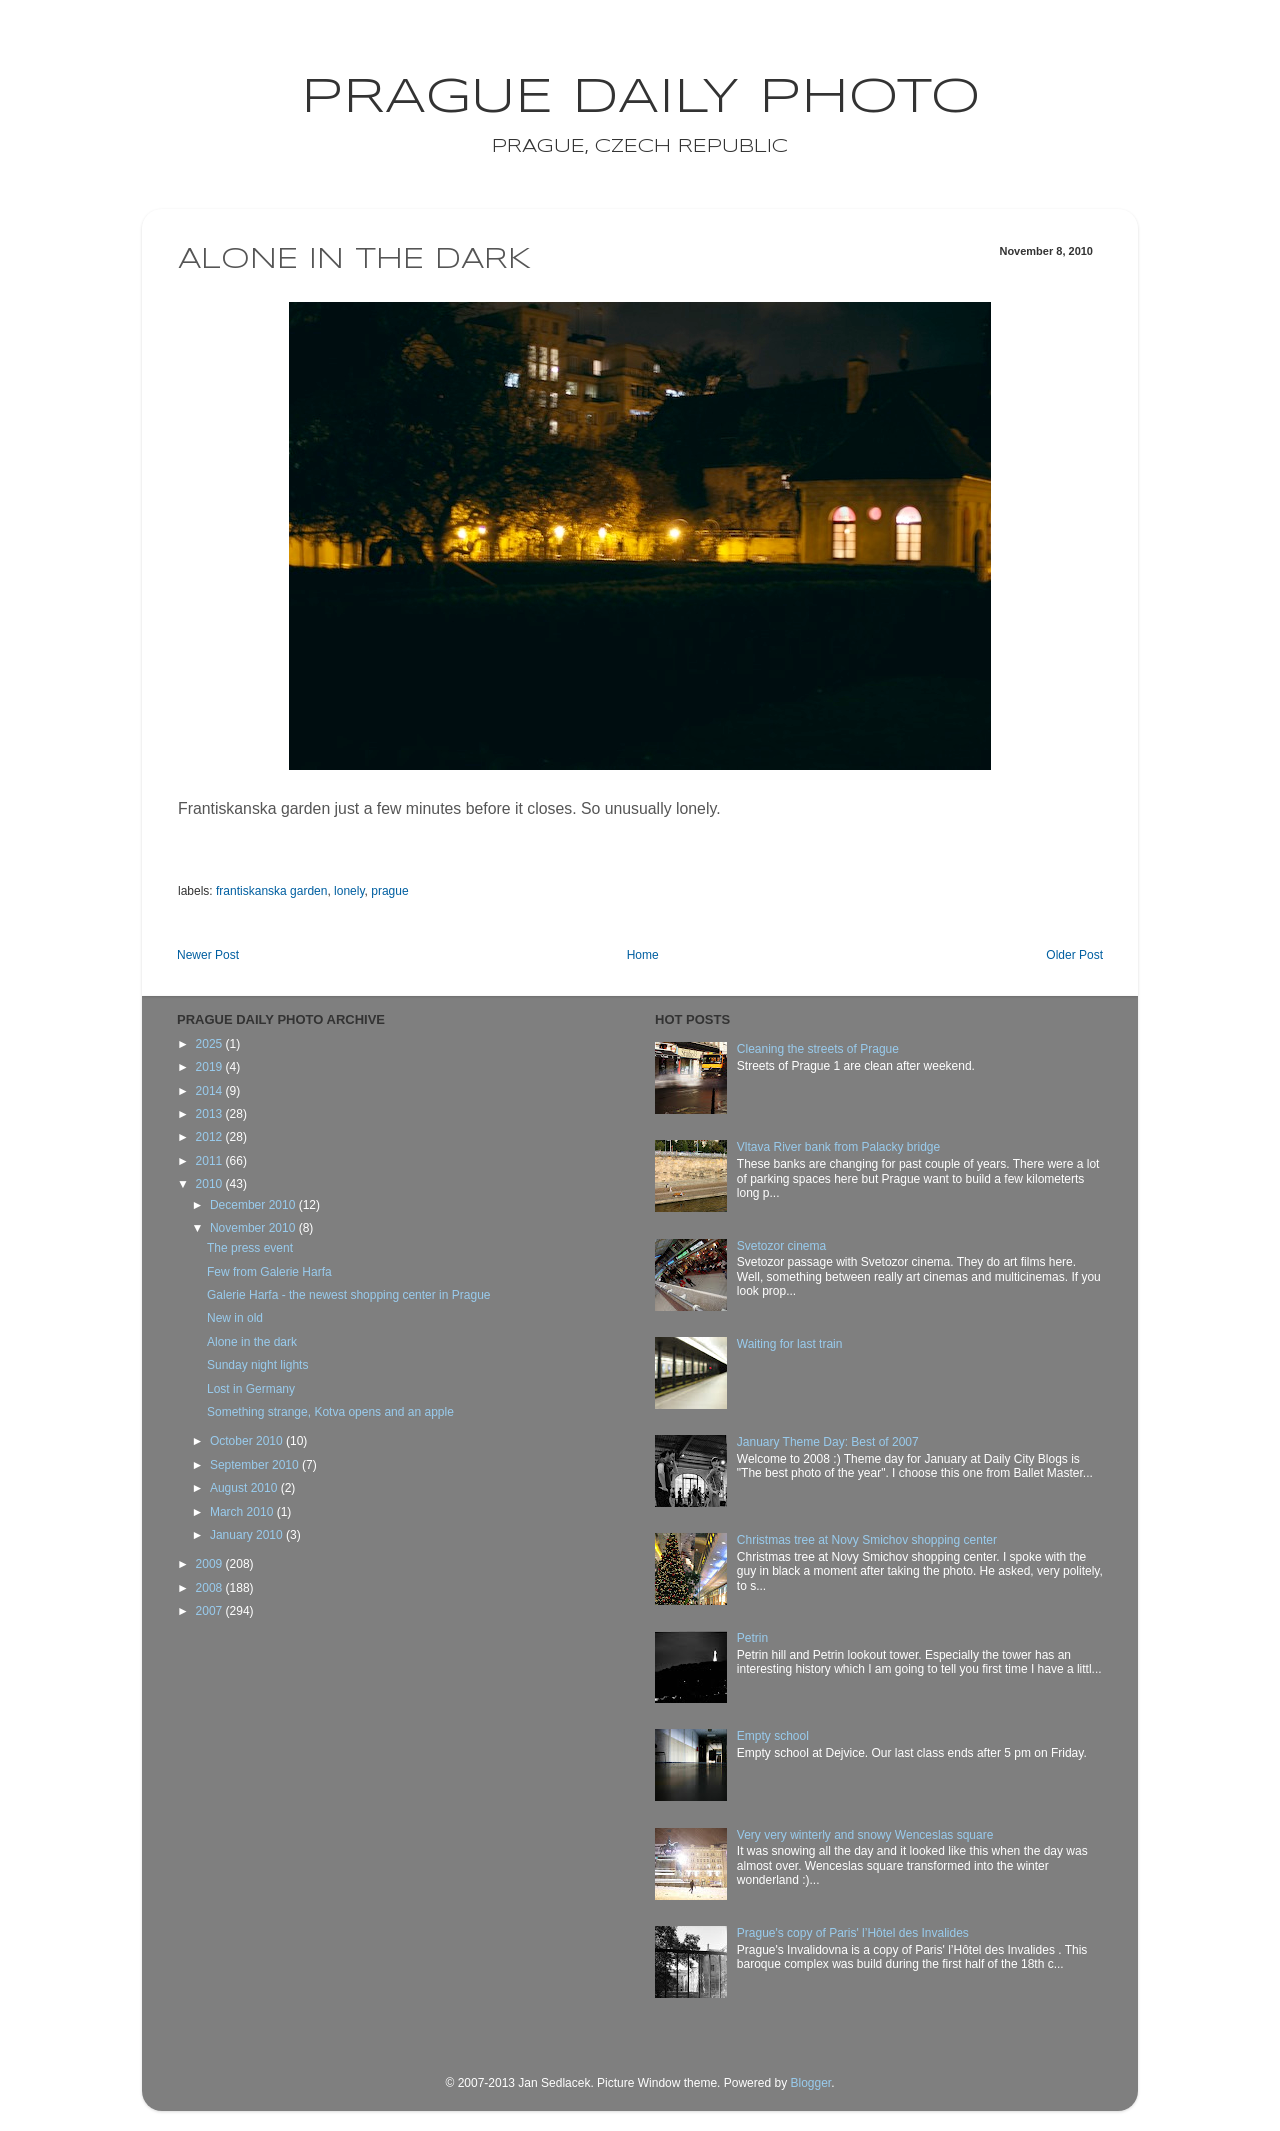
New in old (235, 1318)
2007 (211, 1611)
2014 (211, 1091)
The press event (250, 1248)
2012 (211, 1137)
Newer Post (208, 955)
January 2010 (248, 1535)
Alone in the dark (252, 1342)
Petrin (752, 1638)
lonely (349, 891)
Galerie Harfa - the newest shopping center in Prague (349, 1295)
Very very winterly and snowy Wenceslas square (865, 1835)
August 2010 (245, 1488)
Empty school (773, 1736)
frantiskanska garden (271, 891)
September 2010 (256, 1465)
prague (389, 891)
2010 (211, 1184)
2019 (211, 1067)
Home (643, 955)
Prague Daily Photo (640, 98)
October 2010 (248, 1441)
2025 (211, 1044)
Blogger (810, 2083)
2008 (211, 1588)
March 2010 (243, 1512)
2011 (211, 1161)
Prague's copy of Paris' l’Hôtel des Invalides (853, 1933)
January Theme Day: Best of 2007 (828, 1442)
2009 (211, 1564)
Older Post (1074, 955)
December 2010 (254, 1205)
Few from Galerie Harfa (269, 1272)
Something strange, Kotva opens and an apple (330, 1412)
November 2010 (254, 1228)
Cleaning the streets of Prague (818, 1049)
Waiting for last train (790, 1344)
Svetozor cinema (781, 1246)
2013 (211, 1114)
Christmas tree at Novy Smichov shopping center (867, 1540)
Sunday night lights (257, 1365)
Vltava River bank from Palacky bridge (838, 1147)
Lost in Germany (251, 1389)
